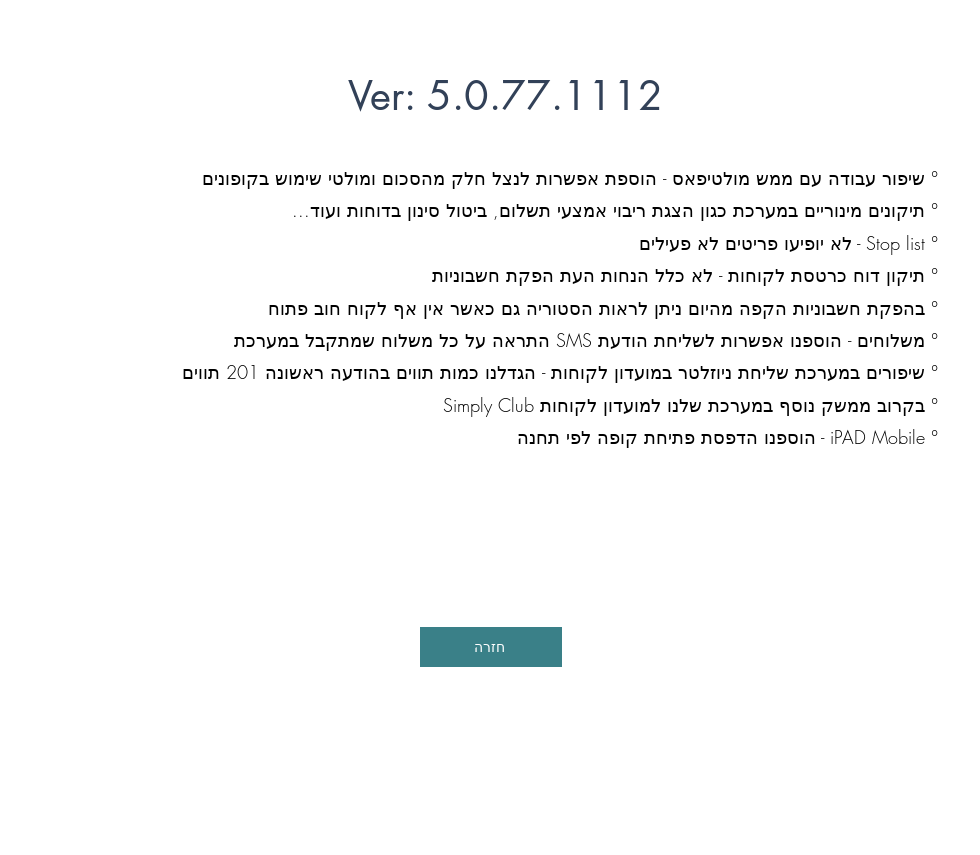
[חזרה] (491, 647)
